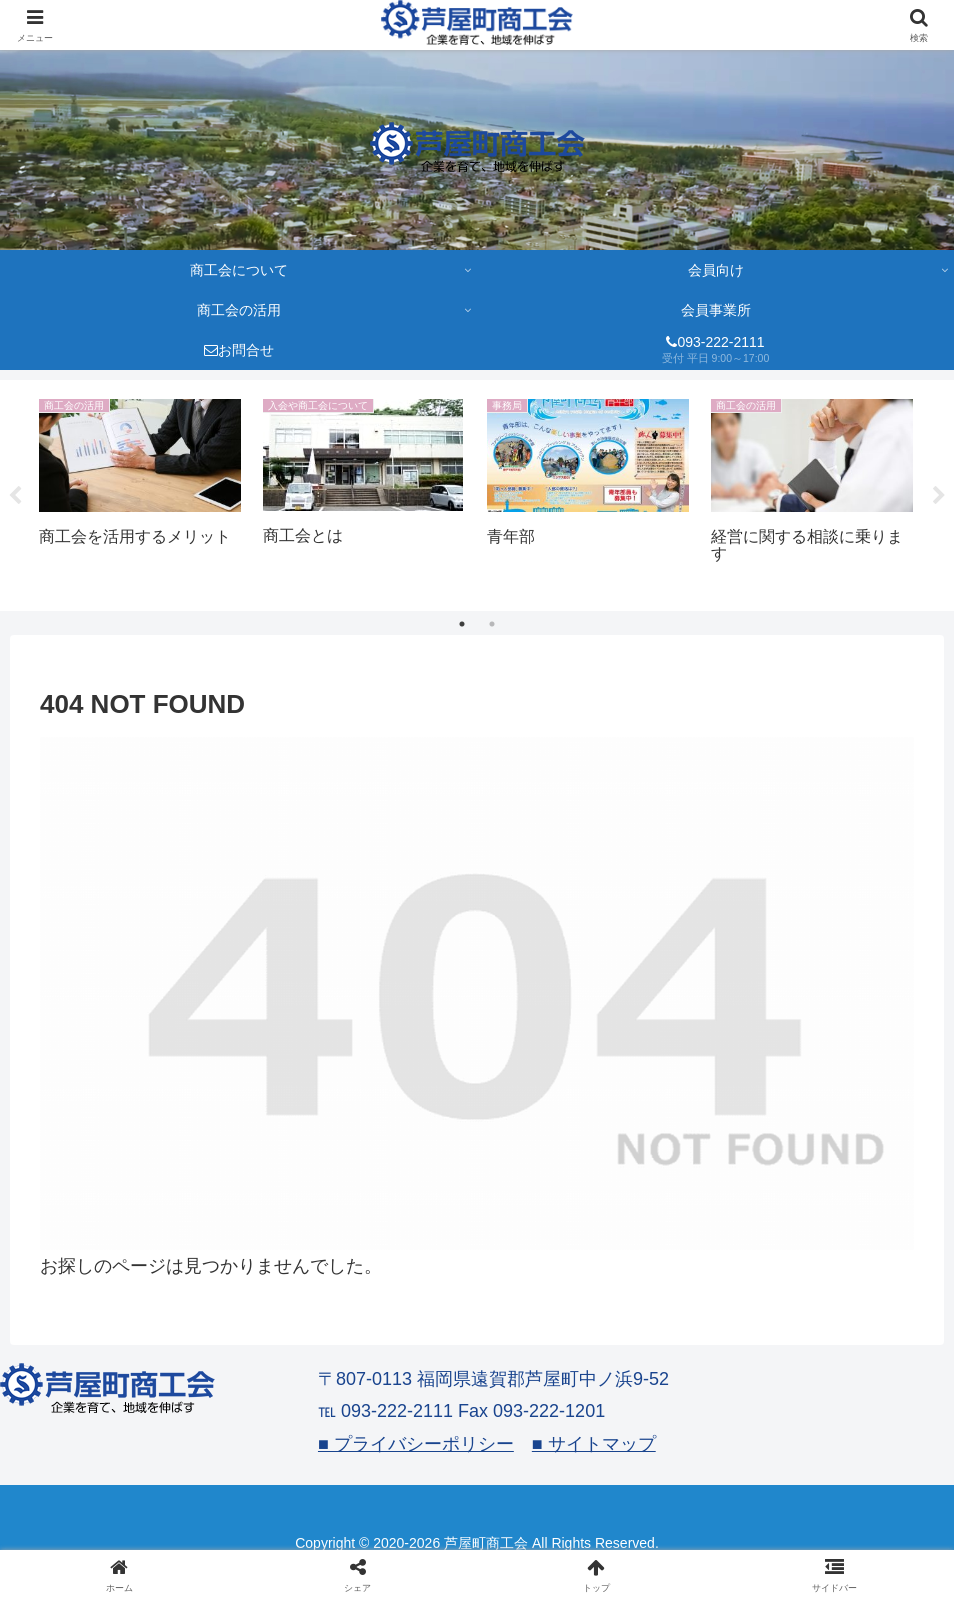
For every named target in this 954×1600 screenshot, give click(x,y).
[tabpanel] (140, 492)
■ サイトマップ (594, 1444)
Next (939, 496)
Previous (15, 496)
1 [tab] (462, 624)
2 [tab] (492, 624)
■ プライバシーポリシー (416, 1444)
